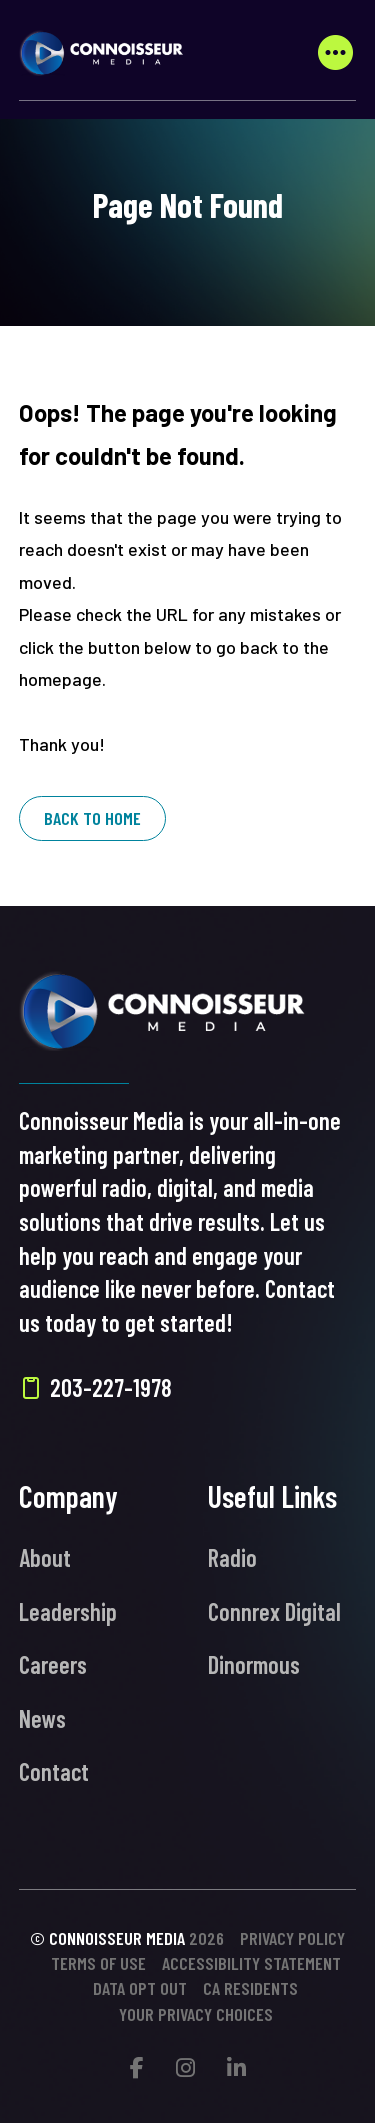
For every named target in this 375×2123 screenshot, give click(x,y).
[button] (335, 53)
